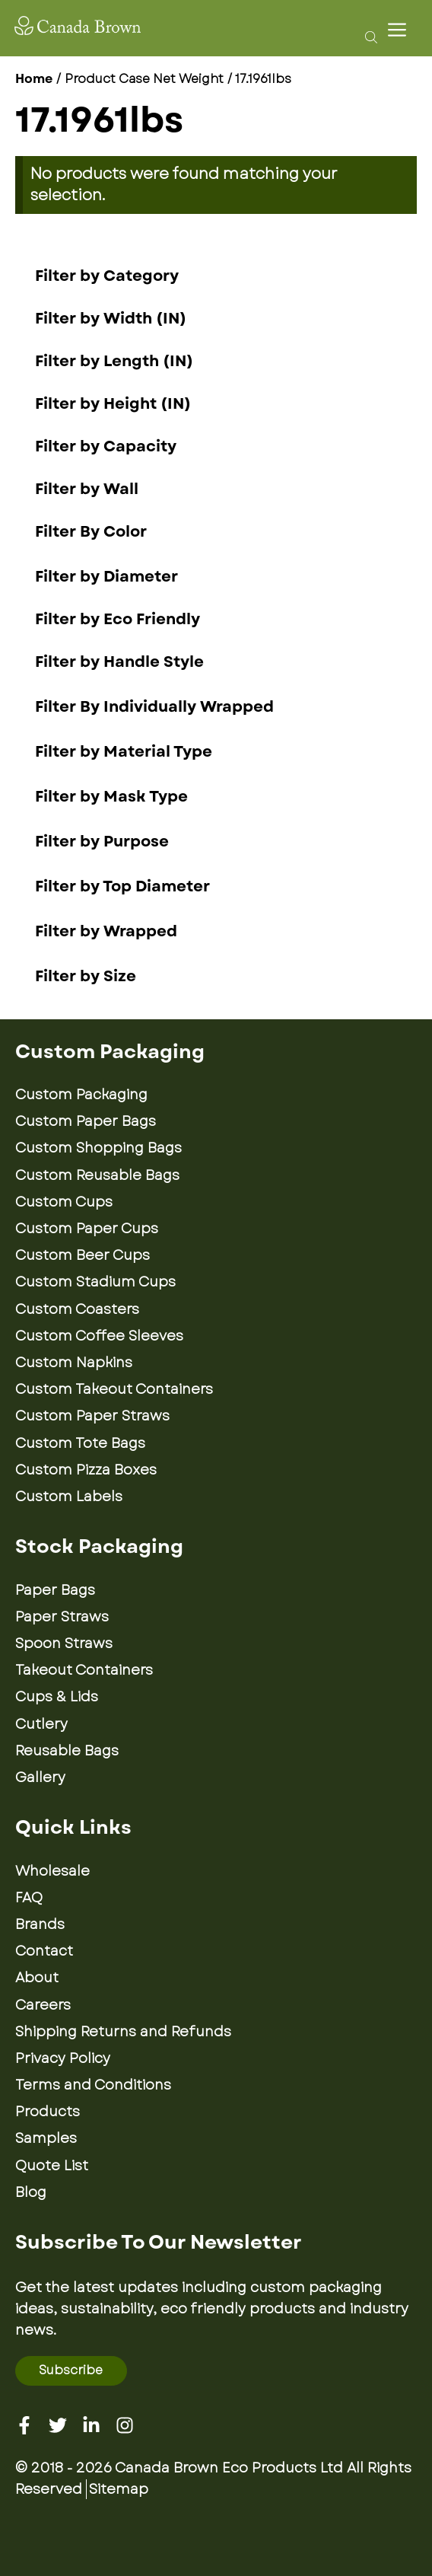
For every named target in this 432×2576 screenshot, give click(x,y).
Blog (30, 2192)
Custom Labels (68, 1496)
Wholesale (52, 1871)
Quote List (51, 2166)
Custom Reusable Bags (97, 1175)
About (37, 1978)
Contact (44, 1951)
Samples (46, 2138)
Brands (40, 1924)
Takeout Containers (84, 1670)
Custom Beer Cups (82, 1255)
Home (33, 79)
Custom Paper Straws (92, 1416)
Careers (43, 2005)
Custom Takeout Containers (114, 1389)
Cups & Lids (56, 1697)
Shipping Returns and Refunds (123, 2032)
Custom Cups (64, 1202)
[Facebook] (24, 2425)
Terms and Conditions (93, 2085)
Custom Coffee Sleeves (99, 1336)
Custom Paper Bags (85, 1121)
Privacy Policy (62, 2058)
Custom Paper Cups (86, 1229)
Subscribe (71, 2370)
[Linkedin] (91, 2425)
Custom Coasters (77, 1309)
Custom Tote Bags (80, 1443)
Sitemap (118, 2489)
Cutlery (41, 1724)
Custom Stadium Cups (95, 1282)
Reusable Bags (67, 1751)
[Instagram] (125, 2425)
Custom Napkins (73, 1362)
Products (47, 2112)
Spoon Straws (64, 1643)
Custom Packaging (81, 1095)
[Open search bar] (366, 36)
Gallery (40, 1777)
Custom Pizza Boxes (86, 1470)
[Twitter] (58, 2425)
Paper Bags (55, 1590)
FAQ (29, 1898)
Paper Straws (62, 1617)
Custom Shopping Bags (98, 1148)
